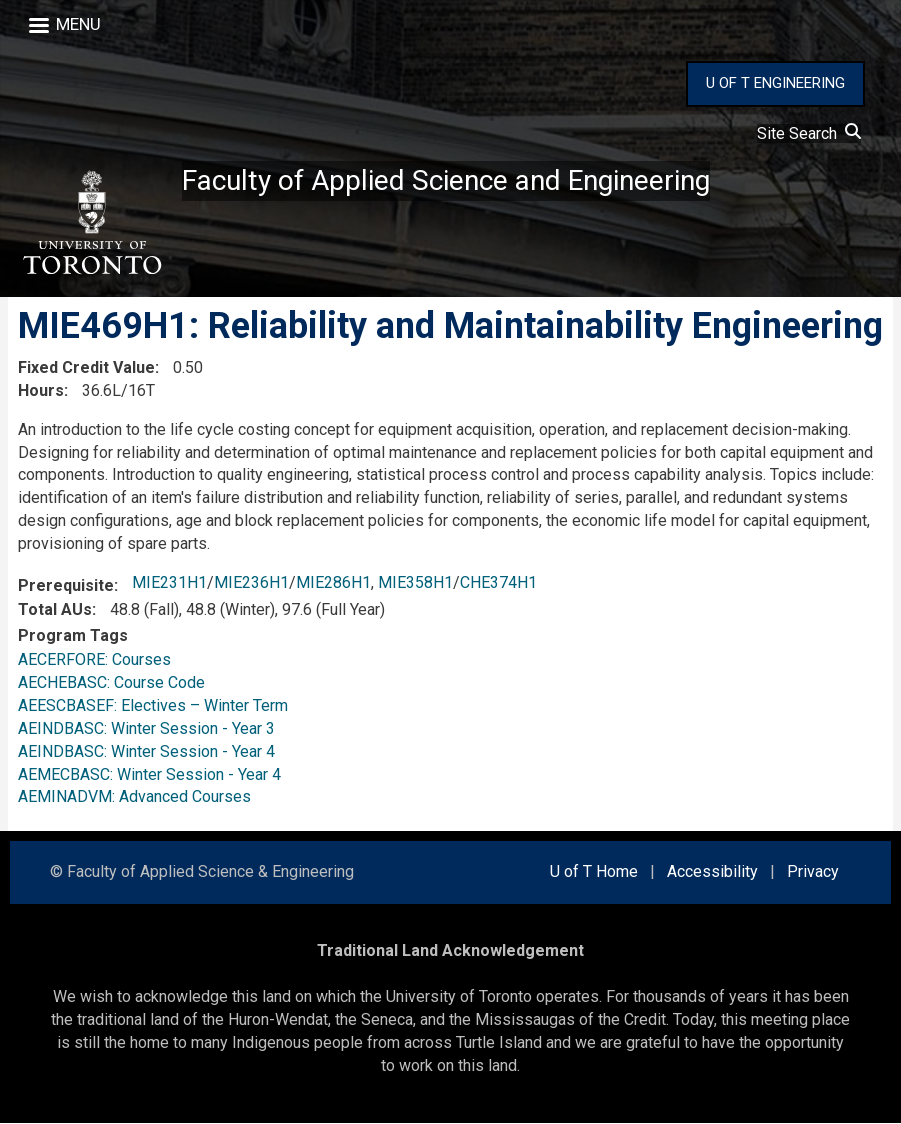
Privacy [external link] (813, 872)
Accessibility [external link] (712, 872)
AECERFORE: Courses (94, 659)
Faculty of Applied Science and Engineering (446, 180)
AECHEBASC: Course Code (111, 682)
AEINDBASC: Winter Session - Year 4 (146, 751)
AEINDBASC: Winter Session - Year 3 (146, 728)
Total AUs (55, 609)
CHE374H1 (498, 582)
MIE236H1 (251, 582)
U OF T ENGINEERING (775, 83)
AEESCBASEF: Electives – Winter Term (153, 705)
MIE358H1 (415, 582)
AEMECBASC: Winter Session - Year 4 (149, 774)
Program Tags (73, 635)
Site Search (809, 133)
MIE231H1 (169, 582)
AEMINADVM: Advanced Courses (134, 797)
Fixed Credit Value (86, 367)
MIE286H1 (333, 582)
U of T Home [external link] (594, 872)
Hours (41, 390)
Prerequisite (66, 585)
